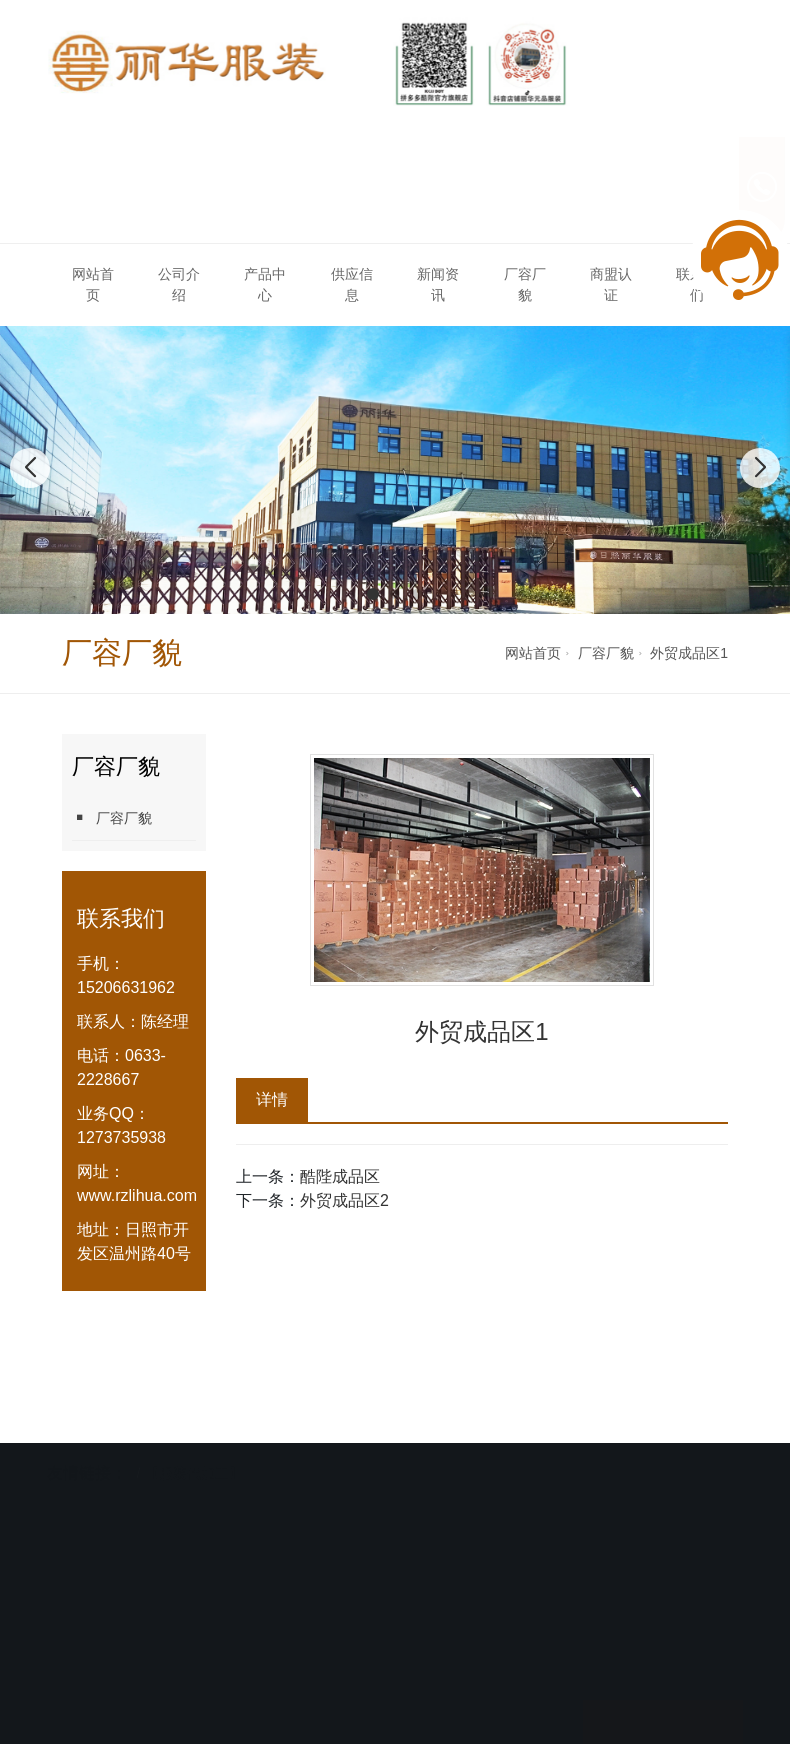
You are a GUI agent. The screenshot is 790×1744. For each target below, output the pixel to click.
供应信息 (352, 284)
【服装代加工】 (194, 1469)
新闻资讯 (438, 284)
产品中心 (265, 284)
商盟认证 (611, 284)
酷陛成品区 (340, 1176)
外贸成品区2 (344, 1200)
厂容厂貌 (525, 284)
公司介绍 (179, 284)
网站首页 (93, 284)
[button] (373, 594)
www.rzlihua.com (137, 1195)
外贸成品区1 (689, 653)
